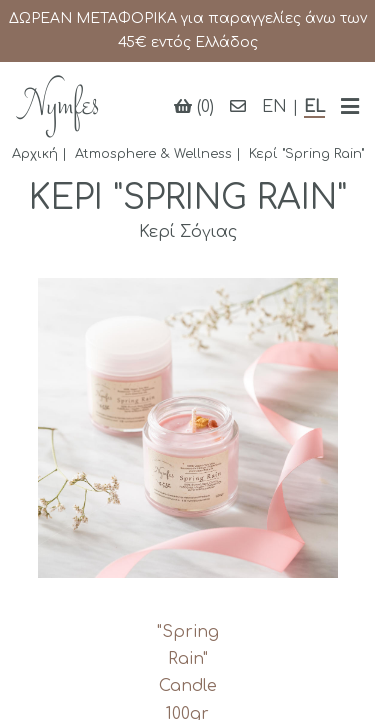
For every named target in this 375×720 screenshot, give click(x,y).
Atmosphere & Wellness (153, 154)
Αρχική (35, 154)
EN (274, 107)
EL (314, 107)
